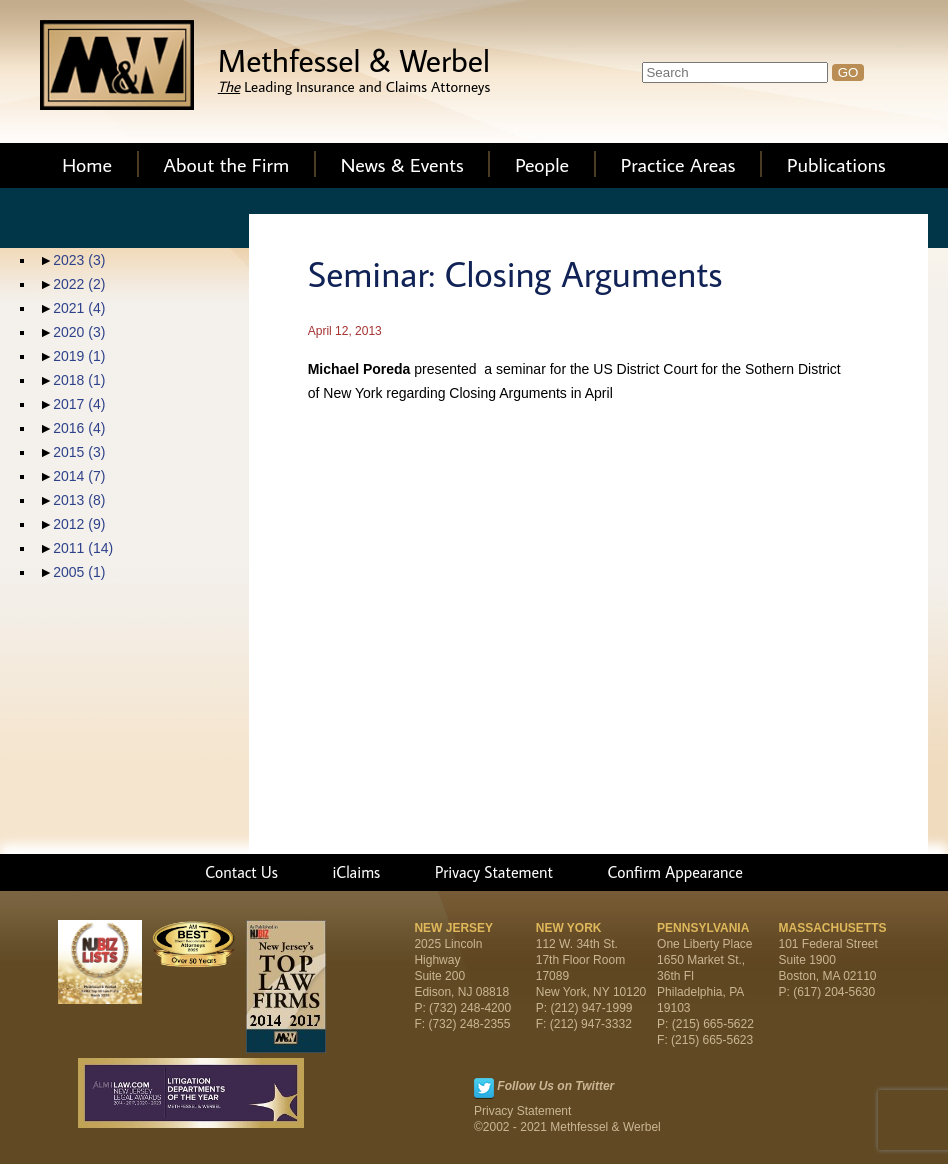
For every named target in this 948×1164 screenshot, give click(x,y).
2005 (79, 572)
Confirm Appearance (675, 872)
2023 (79, 260)
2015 (79, 452)
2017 (79, 404)
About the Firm (227, 164)
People (542, 164)
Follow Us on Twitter (555, 1086)
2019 (79, 356)
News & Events (402, 164)
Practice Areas (678, 164)
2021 (79, 308)
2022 (79, 284)
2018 (79, 380)
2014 (79, 476)
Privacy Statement (494, 872)
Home (87, 164)
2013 (79, 500)
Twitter (484, 1088)
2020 (79, 332)
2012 (79, 524)
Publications (836, 164)
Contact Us (241, 872)
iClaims (356, 872)
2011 (83, 548)
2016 (79, 428)
